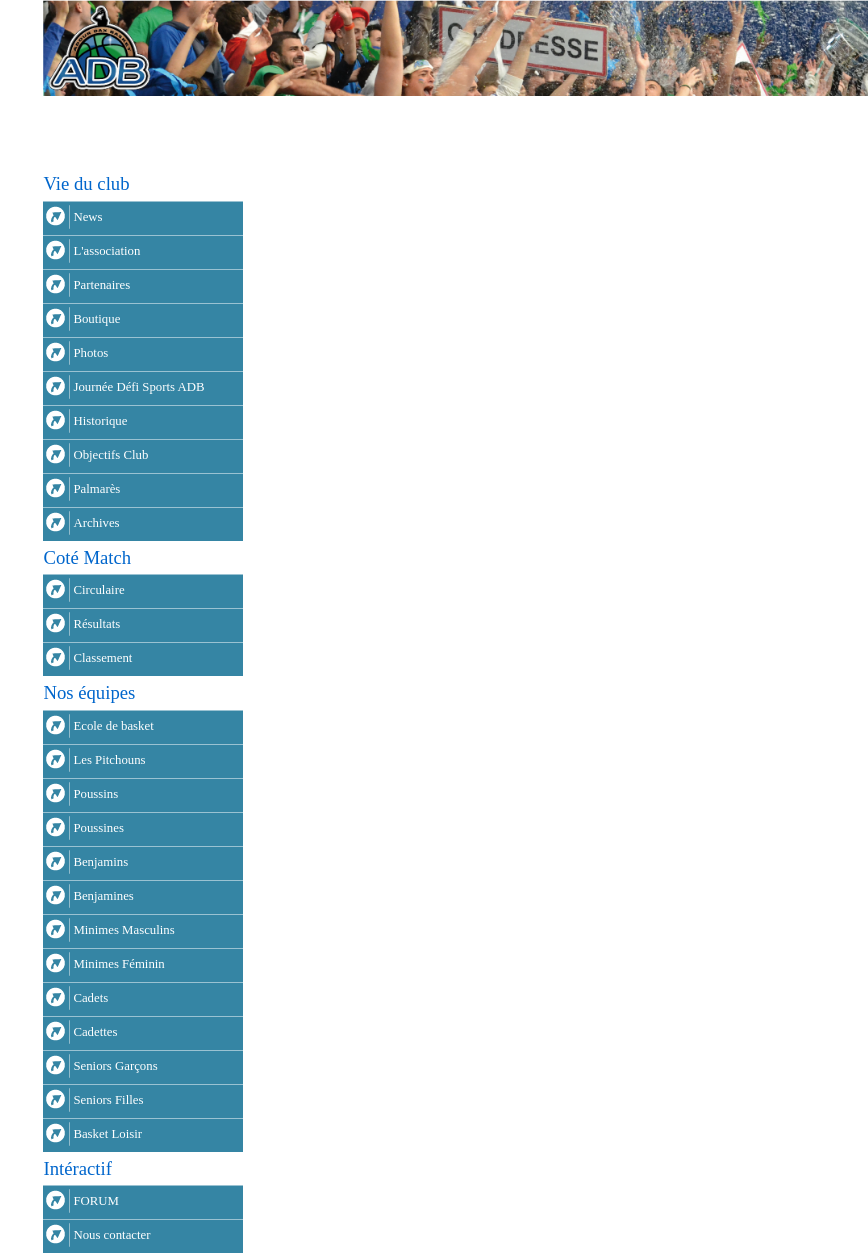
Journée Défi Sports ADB (138, 387)
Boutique (96, 319)
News (87, 217)
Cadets (90, 998)
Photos (90, 353)
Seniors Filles (108, 1100)
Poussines (98, 828)
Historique (100, 421)
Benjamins (100, 862)
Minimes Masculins (123, 930)
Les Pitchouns (109, 760)
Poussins (95, 794)
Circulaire (98, 590)
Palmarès (96, 489)
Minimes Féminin (118, 964)
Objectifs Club (110, 455)
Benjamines (103, 896)
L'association (106, 251)
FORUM (96, 1201)
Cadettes (95, 1032)
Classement (102, 658)
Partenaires (101, 285)
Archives (96, 523)
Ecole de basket (113, 726)
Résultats (96, 624)
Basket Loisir (107, 1134)
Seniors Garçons (115, 1066)
